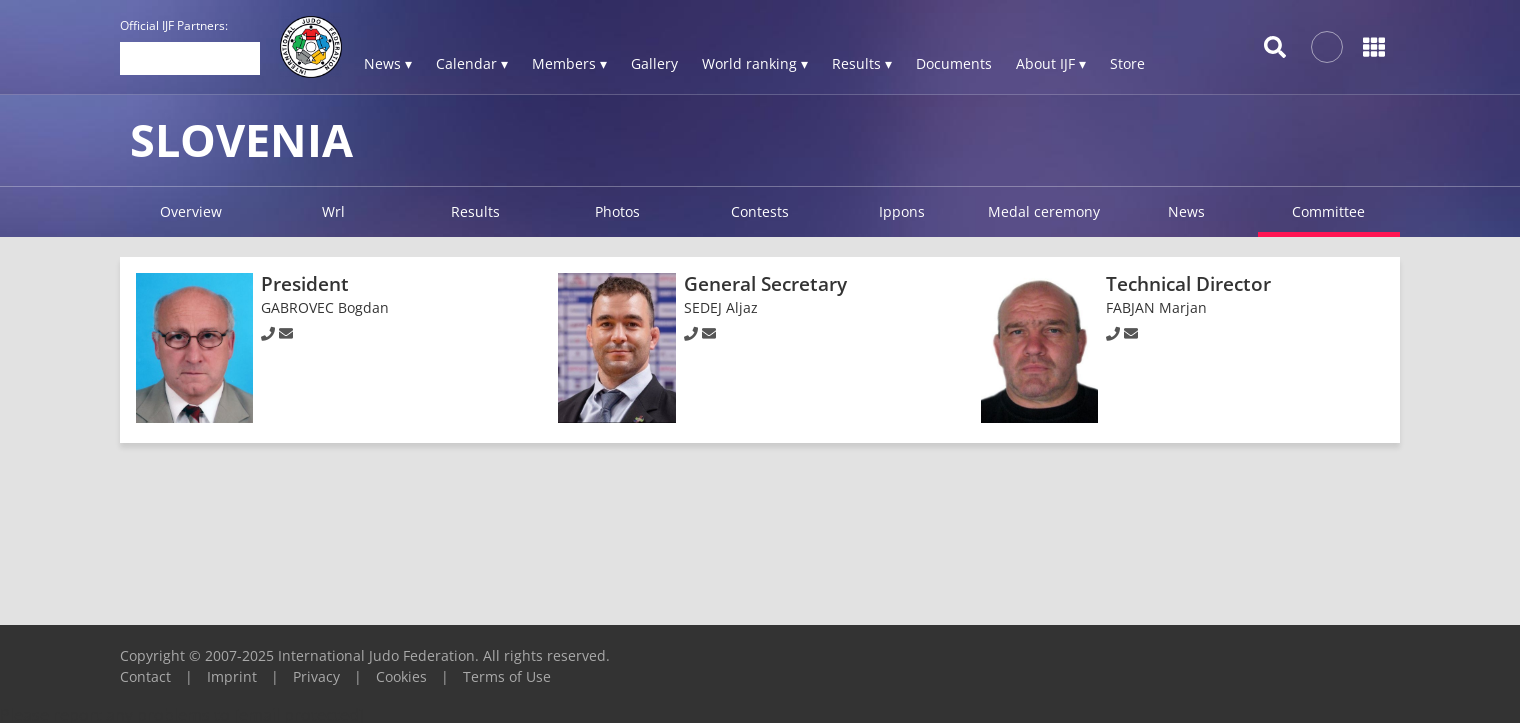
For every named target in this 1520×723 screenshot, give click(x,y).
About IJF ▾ (1051, 63)
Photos (617, 211)
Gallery (654, 63)
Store (1127, 63)
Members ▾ (569, 63)
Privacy (316, 676)
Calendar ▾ (472, 63)
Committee (1328, 211)
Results (475, 211)
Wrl (333, 211)
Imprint (232, 676)
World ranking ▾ (755, 63)
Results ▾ (862, 63)
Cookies (401, 676)
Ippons (902, 211)
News (1186, 211)
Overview (191, 211)
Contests (760, 211)
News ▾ (388, 63)
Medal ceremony (1044, 211)
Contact (145, 676)
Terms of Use (507, 676)
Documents (954, 63)
